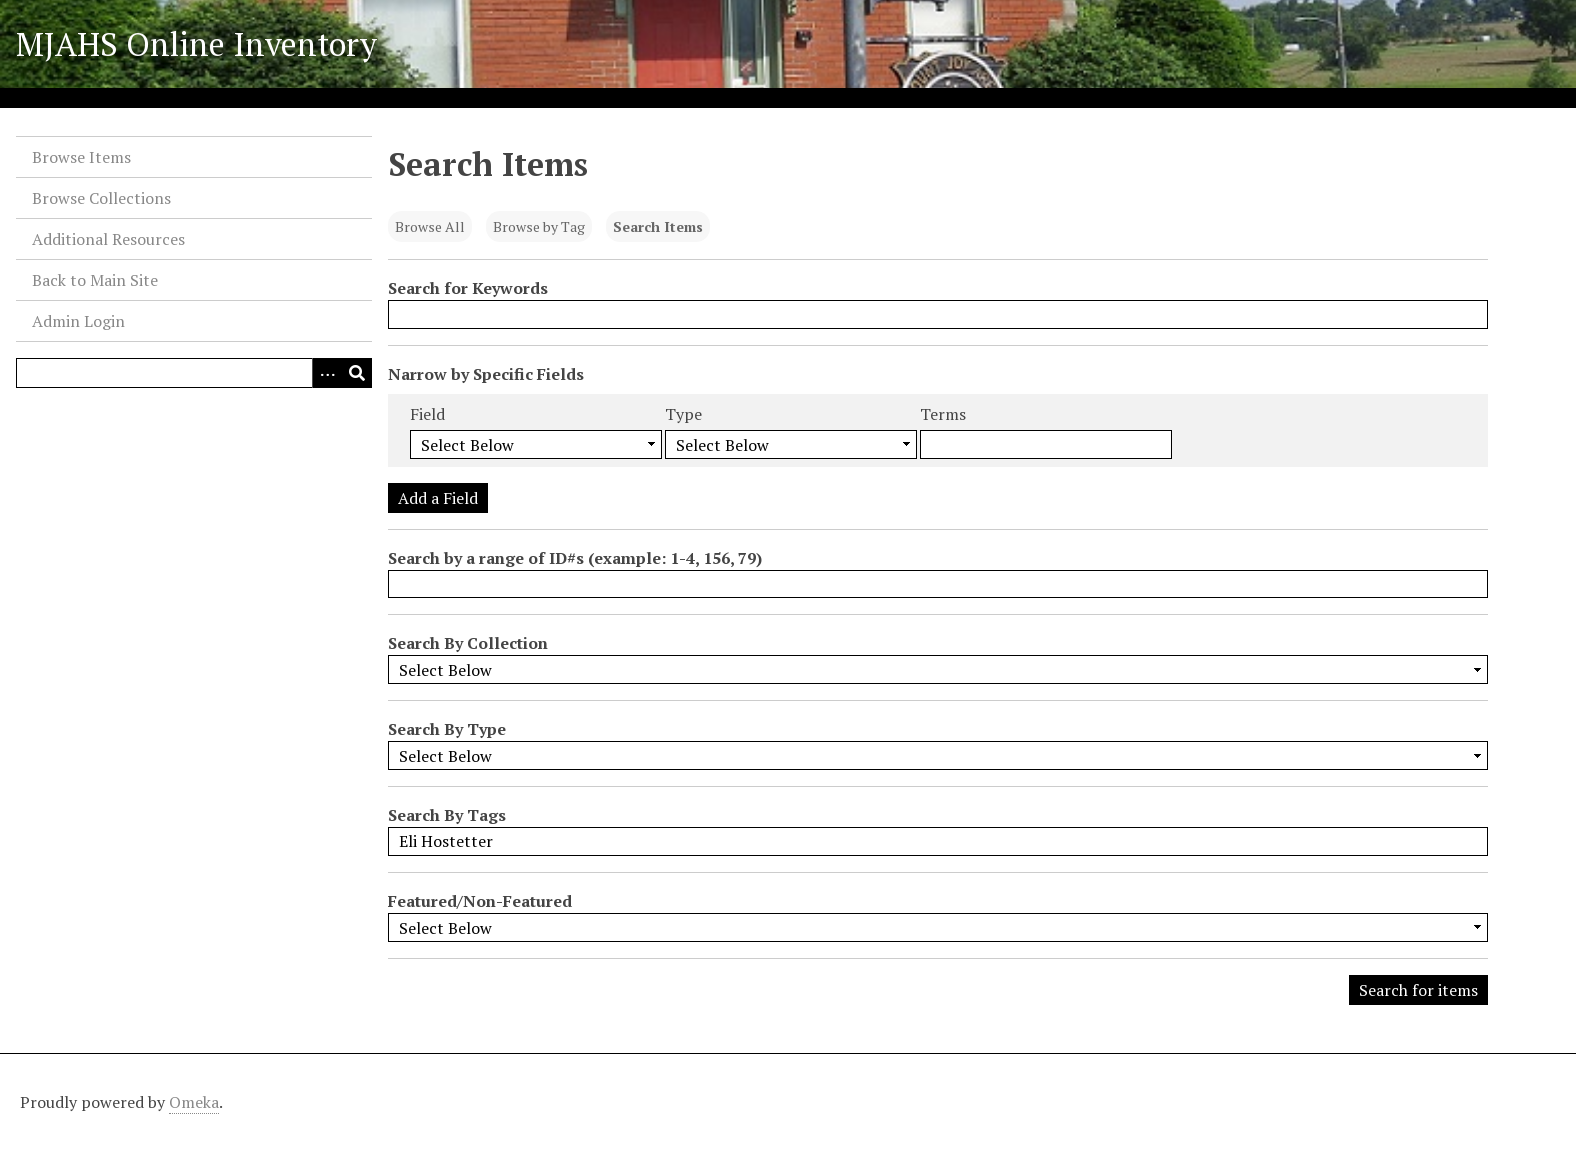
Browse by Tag (539, 226)
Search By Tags (447, 815)
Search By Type (447, 729)
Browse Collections (101, 198)
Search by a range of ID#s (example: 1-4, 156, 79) (575, 558)
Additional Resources (108, 239)
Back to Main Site (95, 280)
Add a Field (438, 498)
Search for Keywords (468, 288)
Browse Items (81, 157)
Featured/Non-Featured (480, 901)
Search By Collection (468, 643)
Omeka (194, 1102)
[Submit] (357, 373)
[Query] (194, 373)
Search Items (658, 226)
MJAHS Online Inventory (196, 44)
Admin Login (78, 321)
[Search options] (327, 373)
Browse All (430, 226)
